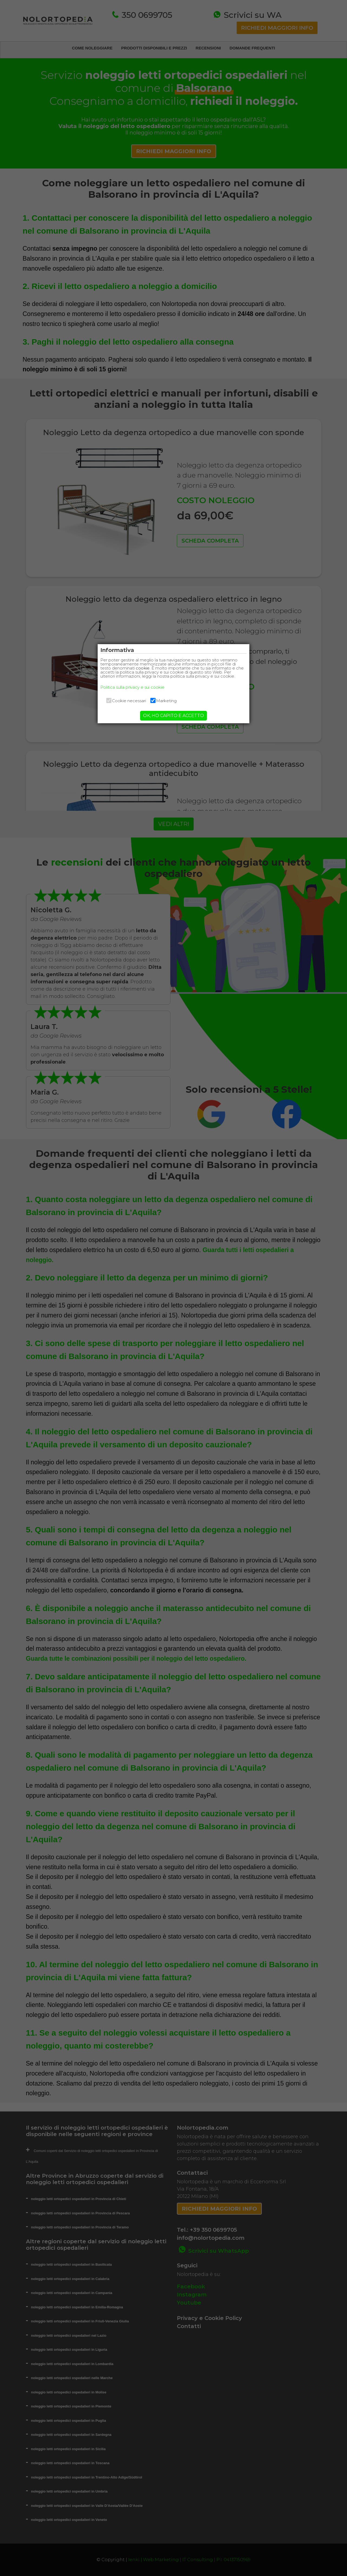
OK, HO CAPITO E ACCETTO (173, 719)
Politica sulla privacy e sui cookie (139, 691)
